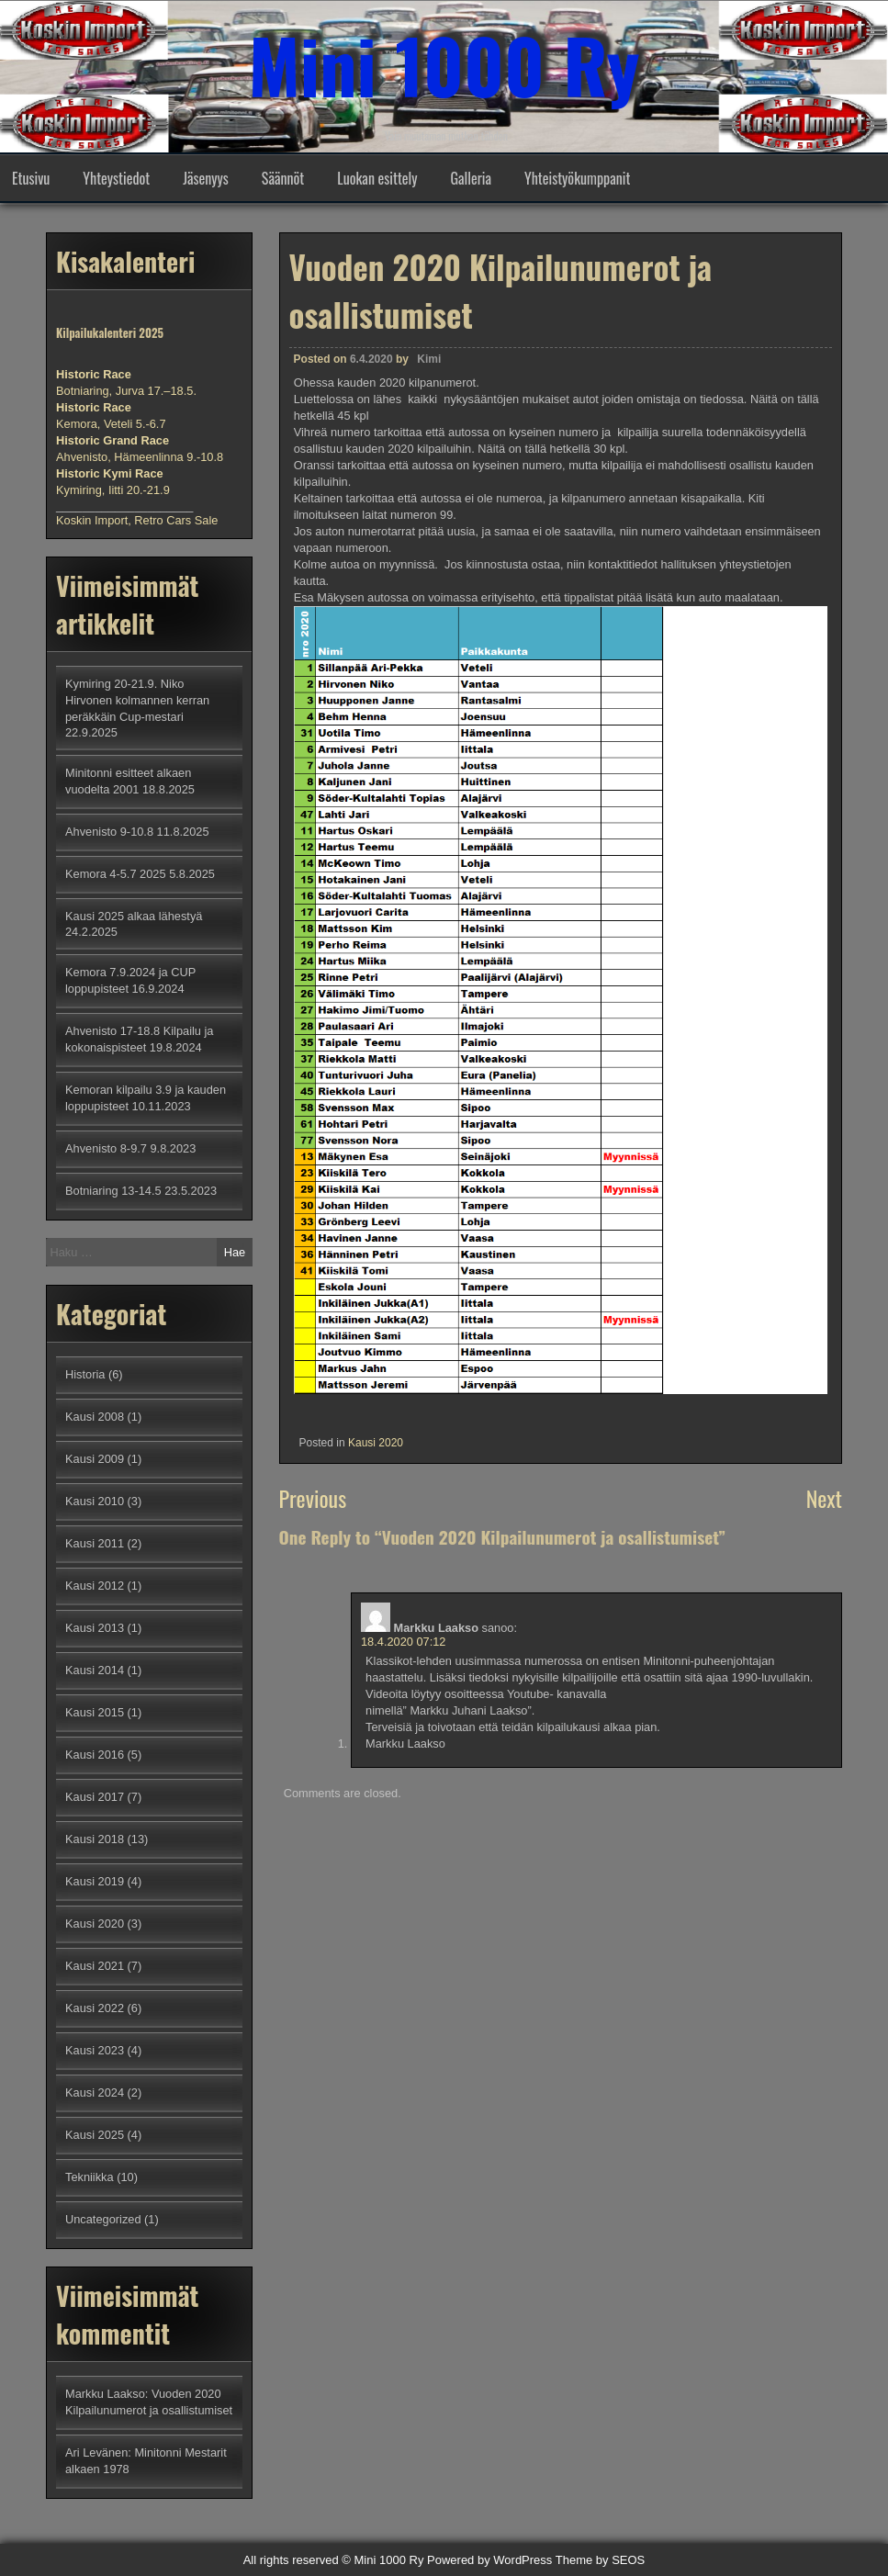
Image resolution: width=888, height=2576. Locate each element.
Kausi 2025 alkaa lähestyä (133, 916)
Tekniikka (89, 2177)
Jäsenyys (206, 178)
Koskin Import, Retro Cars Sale (137, 520)
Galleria (470, 178)
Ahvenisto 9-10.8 (109, 831)
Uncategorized (103, 2219)
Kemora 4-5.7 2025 (115, 874)
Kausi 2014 (94, 1670)
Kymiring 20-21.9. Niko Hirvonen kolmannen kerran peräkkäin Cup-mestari (137, 700)
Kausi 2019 (94, 1881)
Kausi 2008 (94, 1416)
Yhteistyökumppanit (577, 178)
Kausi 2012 (94, 1585)
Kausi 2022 (94, 2008)
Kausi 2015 (94, 1712)
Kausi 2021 (94, 1966)
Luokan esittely (377, 178)
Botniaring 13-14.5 (113, 1191)
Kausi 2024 (94, 2092)
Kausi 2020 (375, 1442)
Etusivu (31, 178)
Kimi (429, 359)
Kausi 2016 (94, 1754)
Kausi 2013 (94, 1628)
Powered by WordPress (489, 2560)
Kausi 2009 (94, 1459)
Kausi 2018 (94, 1839)
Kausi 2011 (94, 1543)
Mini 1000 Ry (443, 64)
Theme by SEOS (601, 2560)
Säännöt (283, 178)
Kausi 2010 (94, 1501)
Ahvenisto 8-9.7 (106, 1148)
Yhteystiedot (116, 178)
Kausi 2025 (94, 2135)
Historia (85, 1374)
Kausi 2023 (94, 2050)
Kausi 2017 (94, 1797)
